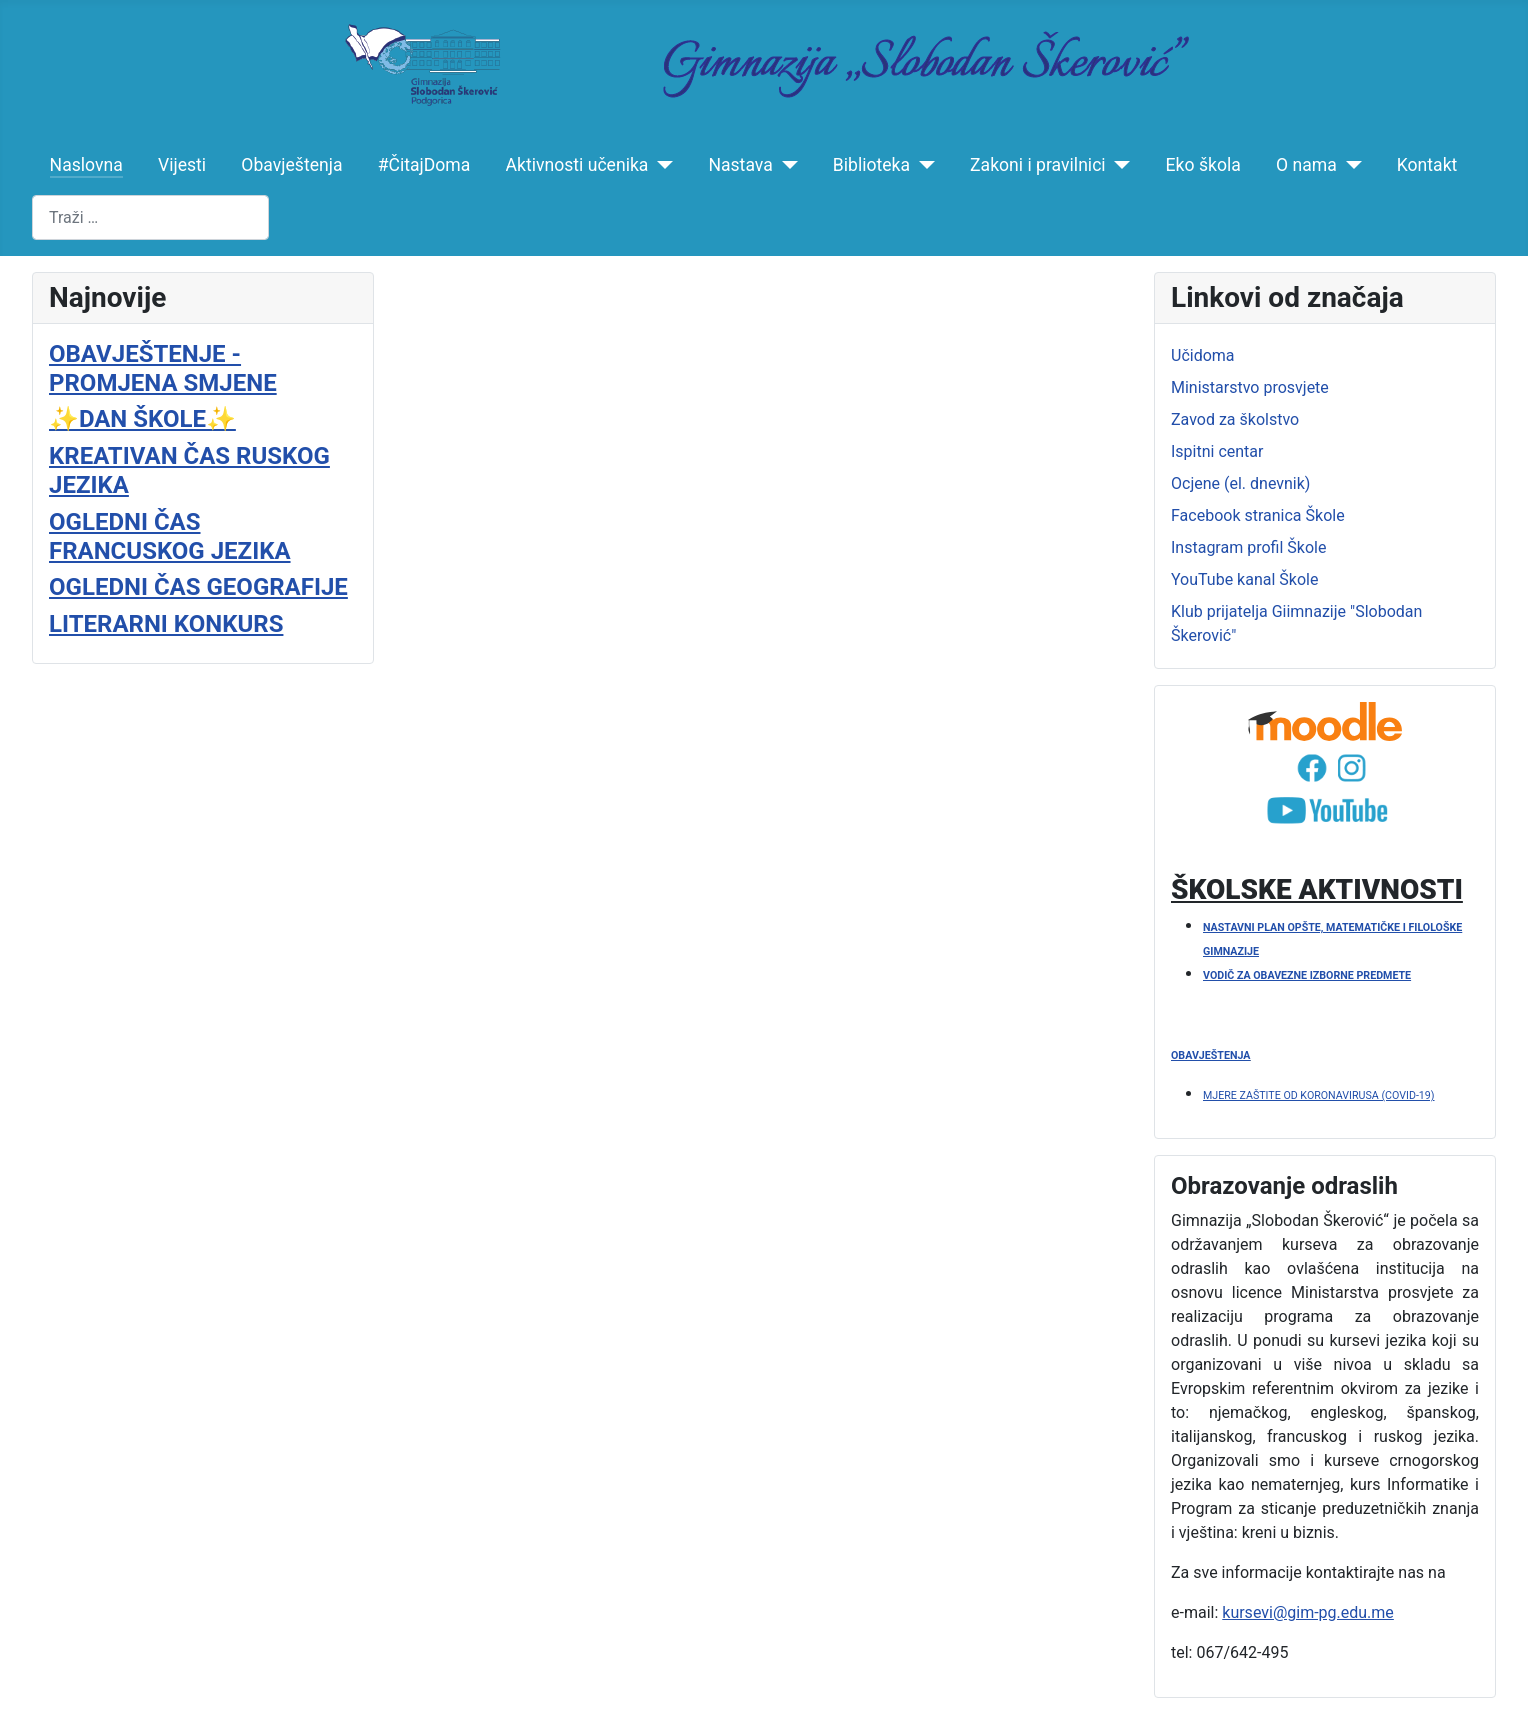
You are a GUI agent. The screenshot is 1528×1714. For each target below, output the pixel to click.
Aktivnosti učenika (577, 165)
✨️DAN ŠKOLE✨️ (142, 419)
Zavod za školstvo (1235, 419)
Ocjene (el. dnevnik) (1240, 483)
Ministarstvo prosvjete (1250, 387)
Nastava (740, 165)
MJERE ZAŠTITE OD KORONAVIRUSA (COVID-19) (1319, 1095)
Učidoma (1203, 355)
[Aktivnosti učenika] (660, 165)
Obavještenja (291, 165)
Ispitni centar (1217, 451)
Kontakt (1427, 165)
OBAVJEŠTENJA (1210, 1055)
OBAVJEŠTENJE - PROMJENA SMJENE (163, 368)
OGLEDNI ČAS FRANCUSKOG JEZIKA (170, 536)
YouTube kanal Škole (1244, 579)
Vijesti (182, 165)
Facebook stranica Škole (1258, 515)
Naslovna (86, 165)
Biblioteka (871, 165)
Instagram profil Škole (1248, 547)
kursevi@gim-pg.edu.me (1308, 1612)
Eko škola (1203, 165)
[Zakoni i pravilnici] (1118, 165)
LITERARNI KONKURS (166, 624)
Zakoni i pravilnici (1038, 165)
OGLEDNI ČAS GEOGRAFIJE (198, 587)
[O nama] (1349, 165)
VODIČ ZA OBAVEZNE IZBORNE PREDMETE (1307, 975)
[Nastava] (785, 165)
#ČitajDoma (424, 165)
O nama (1306, 165)
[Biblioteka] (922, 165)
